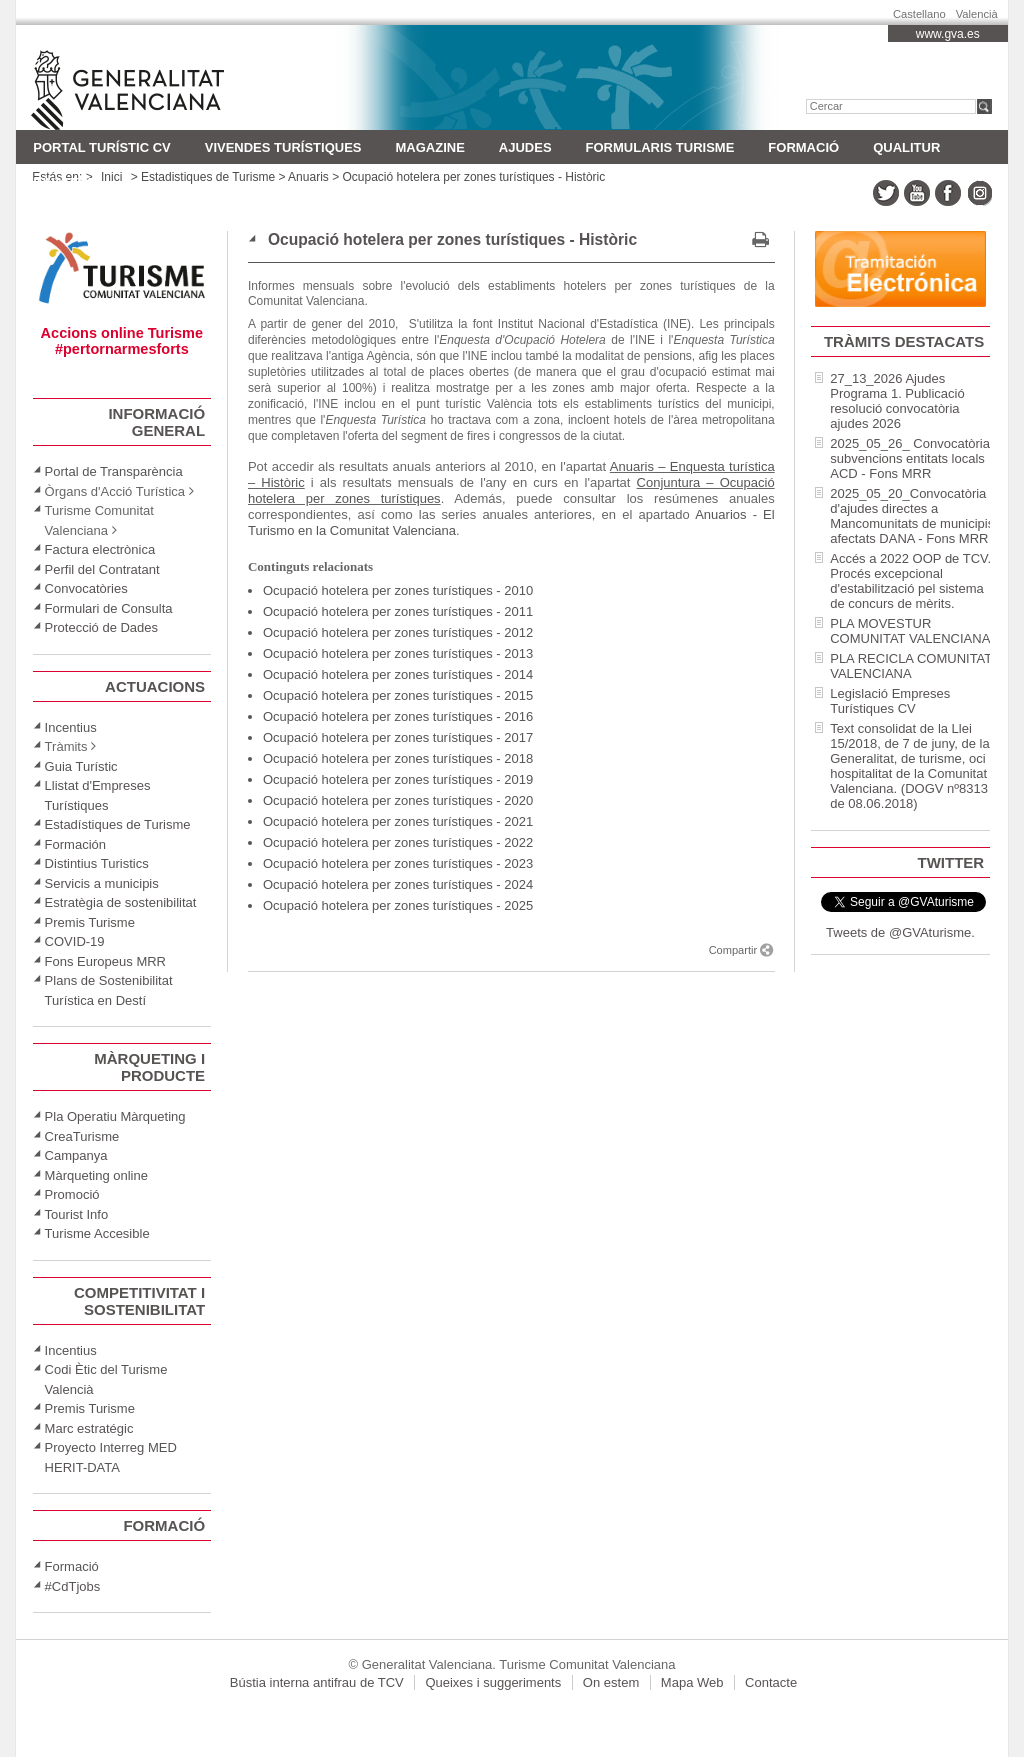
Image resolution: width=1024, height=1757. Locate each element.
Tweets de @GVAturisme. (900, 932)
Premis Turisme (90, 922)
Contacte (771, 1682)
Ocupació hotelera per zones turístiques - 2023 (398, 863)
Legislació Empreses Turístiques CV (890, 701)
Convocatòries (86, 588)
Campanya (76, 1155)
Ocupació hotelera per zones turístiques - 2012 (398, 632)
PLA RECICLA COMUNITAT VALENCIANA (911, 666)
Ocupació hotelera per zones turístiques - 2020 (398, 800)
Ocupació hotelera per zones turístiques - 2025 (398, 905)
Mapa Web (692, 1682)
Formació (803, 147)
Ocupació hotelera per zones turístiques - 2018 (398, 758)
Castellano (919, 11)
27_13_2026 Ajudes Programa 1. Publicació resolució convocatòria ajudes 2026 (897, 401)
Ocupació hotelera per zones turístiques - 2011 (398, 611)
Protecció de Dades (101, 627)
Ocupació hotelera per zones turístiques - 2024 (398, 884)
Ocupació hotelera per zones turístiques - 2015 (398, 695)
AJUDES (525, 147)
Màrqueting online (96, 1175)
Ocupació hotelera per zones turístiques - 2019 (398, 779)
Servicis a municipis (102, 883)
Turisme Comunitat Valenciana (158, 77)
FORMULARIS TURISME (660, 147)
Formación (75, 844)
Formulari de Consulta (109, 608)
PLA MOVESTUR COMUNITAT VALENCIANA (910, 631)
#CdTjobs (73, 1586)
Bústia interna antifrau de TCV (317, 1682)
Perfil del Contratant (102, 569)
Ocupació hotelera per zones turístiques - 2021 (398, 821)
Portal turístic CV (101, 147)
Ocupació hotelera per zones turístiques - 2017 (398, 737)
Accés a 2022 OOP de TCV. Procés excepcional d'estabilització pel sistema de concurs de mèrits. (910, 581)
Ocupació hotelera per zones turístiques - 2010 (398, 590)
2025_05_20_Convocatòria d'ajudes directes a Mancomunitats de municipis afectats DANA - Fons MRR (912, 516)
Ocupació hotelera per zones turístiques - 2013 (398, 653)
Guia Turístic (81, 766)
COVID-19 (75, 941)
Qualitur (906, 147)
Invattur (65, 182)
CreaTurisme (82, 1136)
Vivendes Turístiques (283, 147)
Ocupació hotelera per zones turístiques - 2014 (398, 674)
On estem (611, 1682)
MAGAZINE (429, 147)
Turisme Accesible (97, 1233)
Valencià (977, 11)
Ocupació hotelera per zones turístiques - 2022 (398, 842)
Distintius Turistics (97, 863)
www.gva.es (948, 34)
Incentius (71, 727)
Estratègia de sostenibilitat (121, 902)
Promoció (72, 1194)
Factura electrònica (100, 549)
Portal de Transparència (114, 471)
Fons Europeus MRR (105, 961)
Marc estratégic (89, 1428)
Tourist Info (77, 1214)
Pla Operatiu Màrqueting (115, 1116)
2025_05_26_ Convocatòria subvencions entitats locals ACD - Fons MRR (910, 458)
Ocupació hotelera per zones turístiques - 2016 (398, 716)
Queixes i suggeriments (493, 1682)
